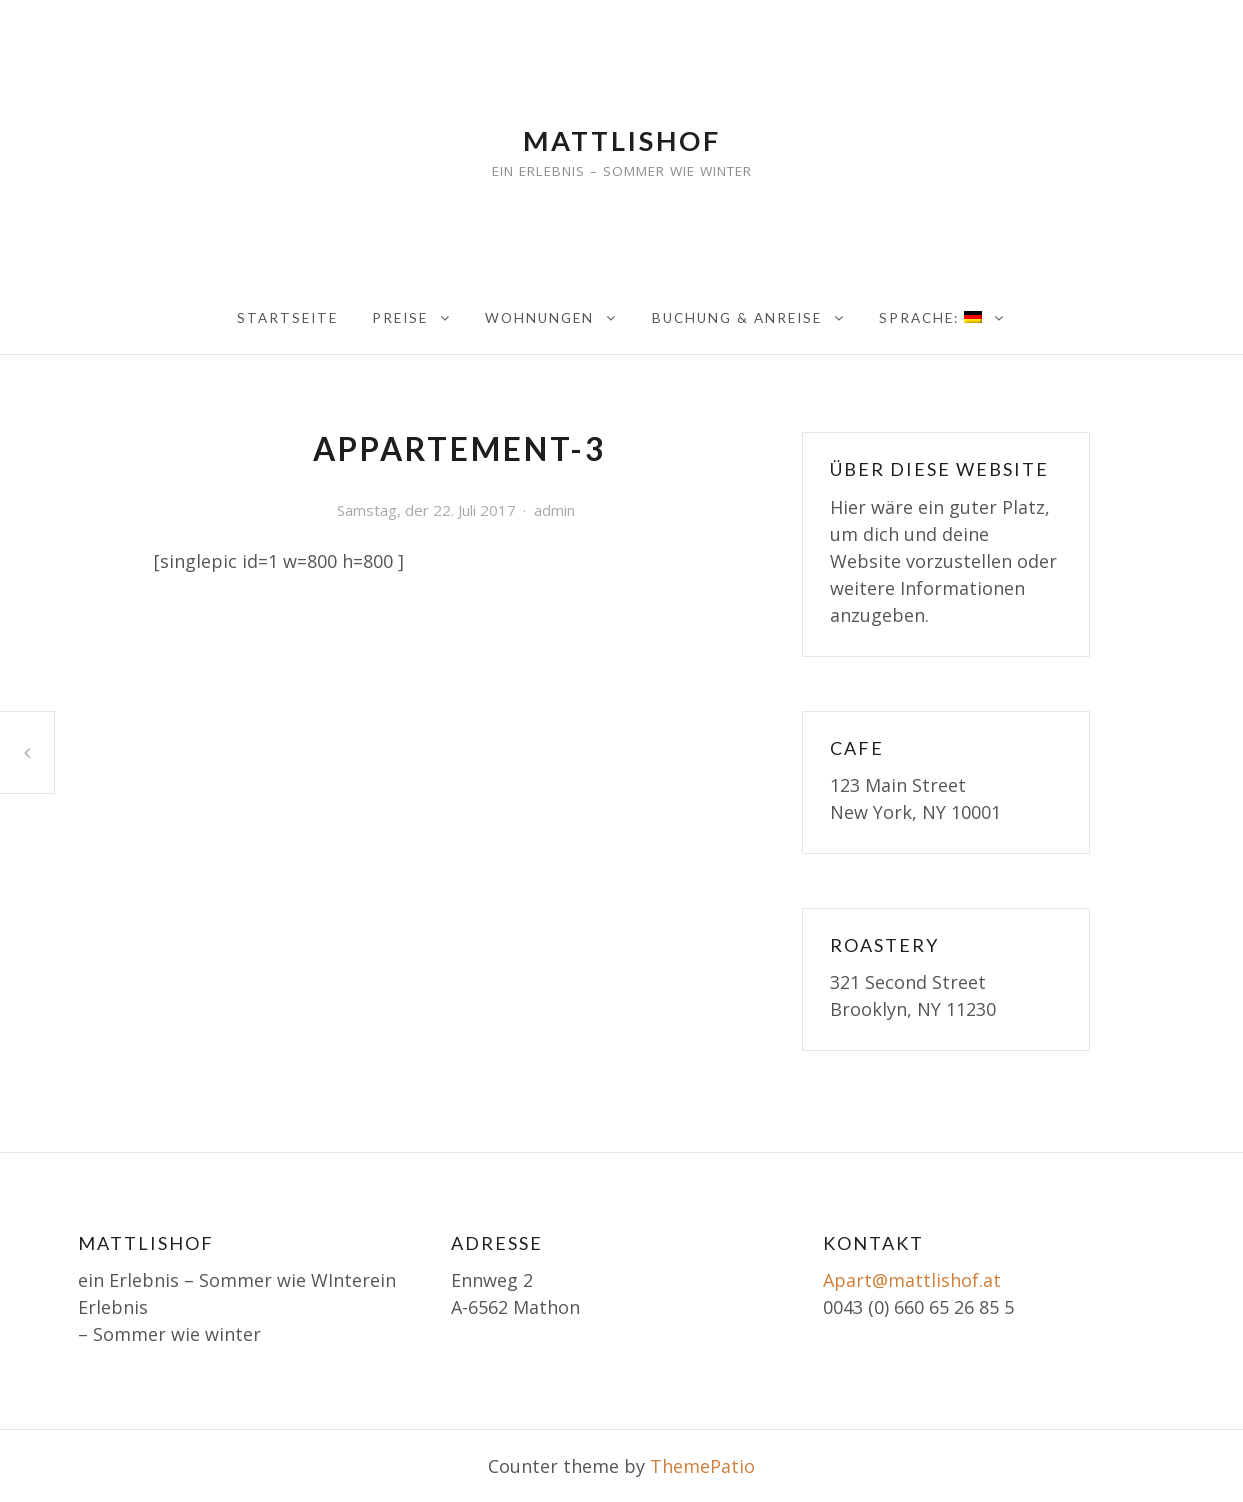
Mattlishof (622, 140)
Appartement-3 (27, 752)
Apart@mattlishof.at (912, 1280)
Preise (400, 318)
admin (554, 510)
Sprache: (930, 318)
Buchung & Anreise (737, 318)
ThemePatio (702, 1466)
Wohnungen (539, 318)
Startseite (287, 318)
